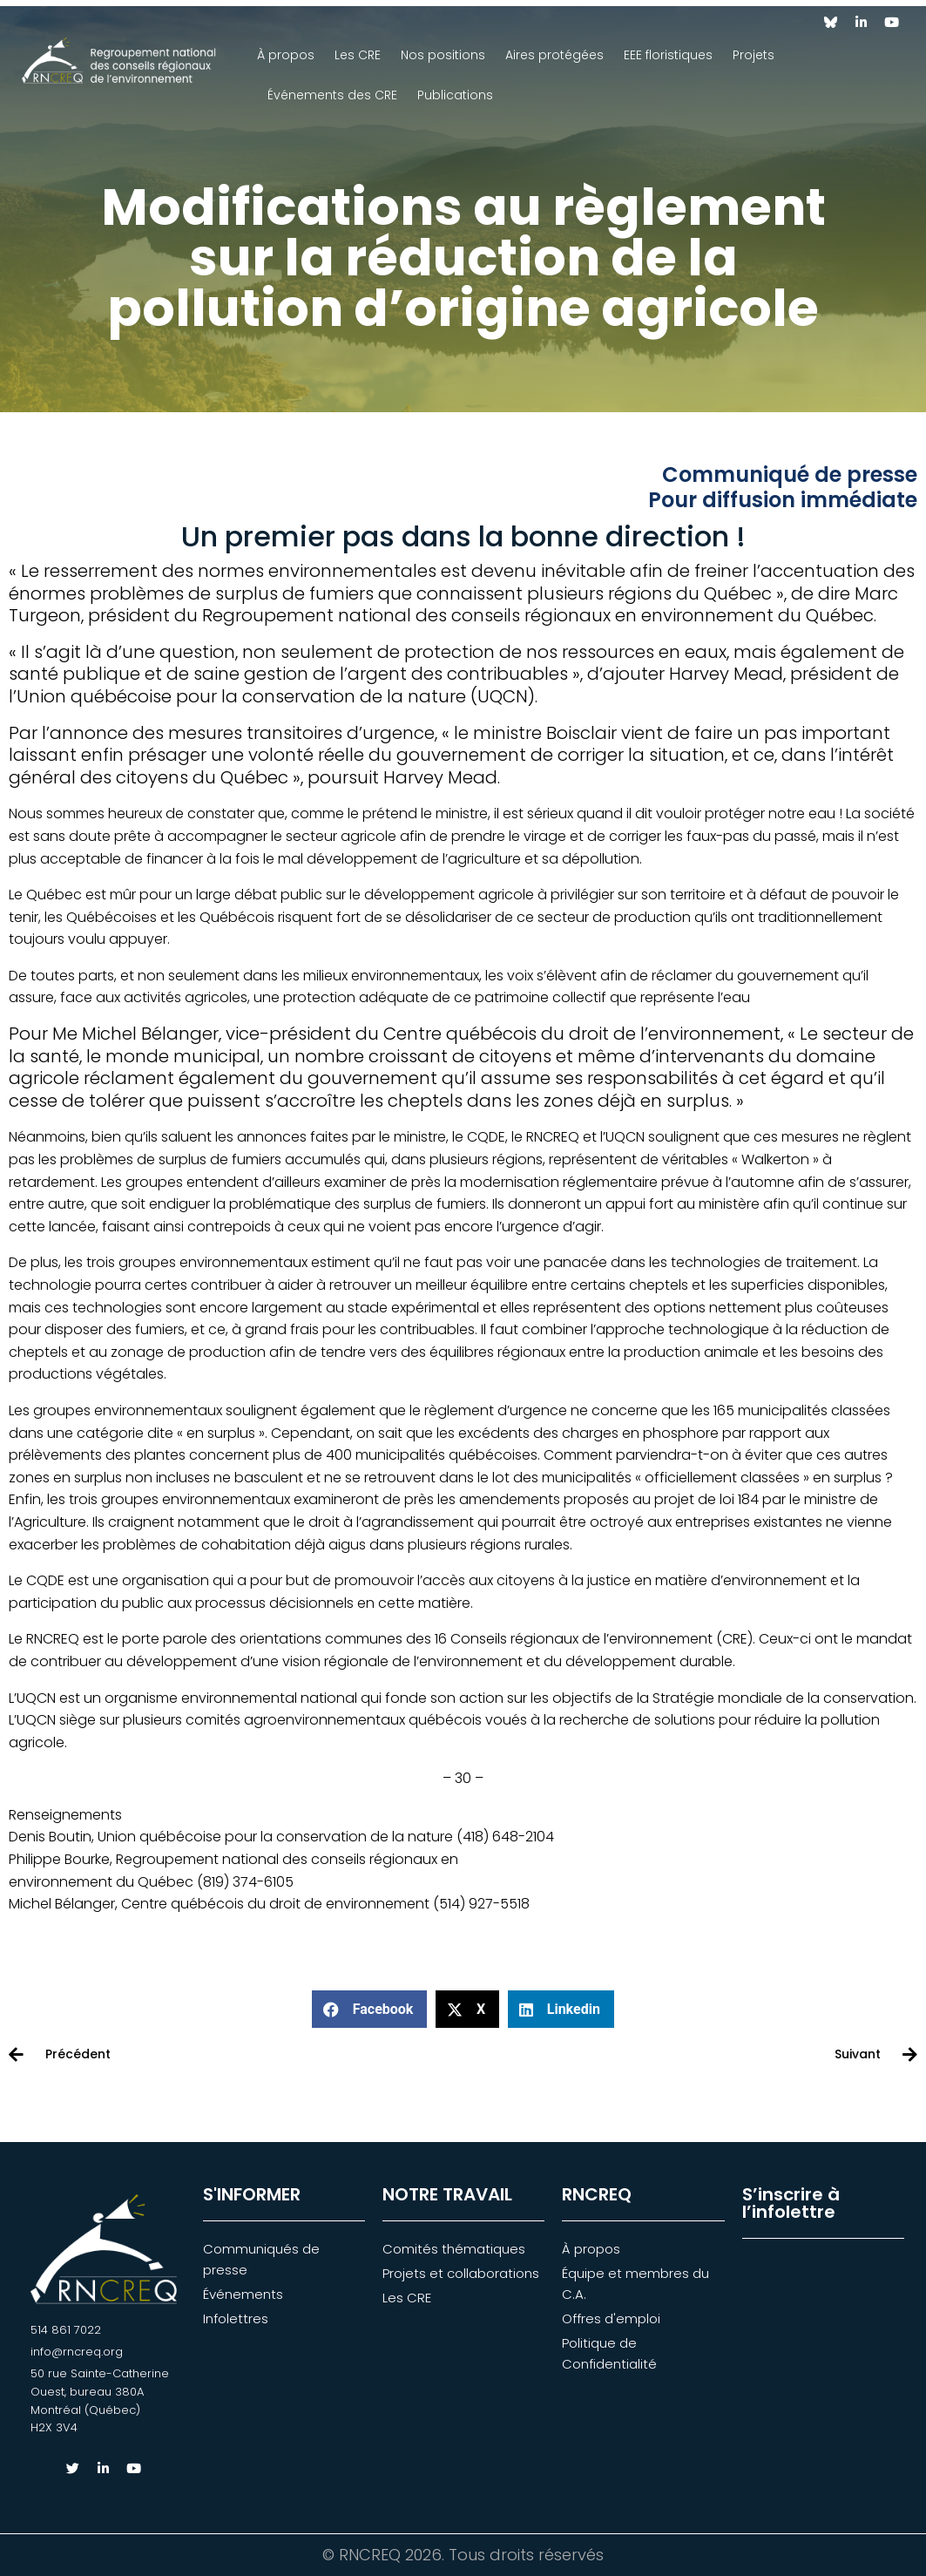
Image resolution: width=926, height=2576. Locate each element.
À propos (285, 55)
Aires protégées (554, 55)
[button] (369, 2009)
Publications (455, 95)
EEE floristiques (668, 55)
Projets (753, 55)
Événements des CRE (332, 95)
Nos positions (443, 55)
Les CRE (358, 55)
